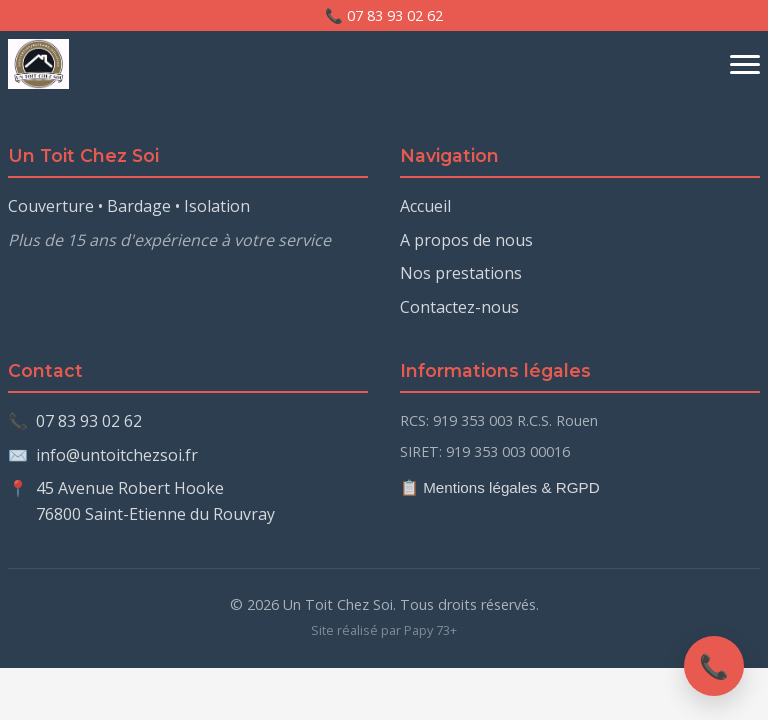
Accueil (425, 206)
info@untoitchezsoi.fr (117, 455)
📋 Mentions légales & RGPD (500, 487)
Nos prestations (461, 273)
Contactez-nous (459, 307)
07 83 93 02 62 (89, 421)
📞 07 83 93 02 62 (384, 15)
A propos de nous (466, 240)
